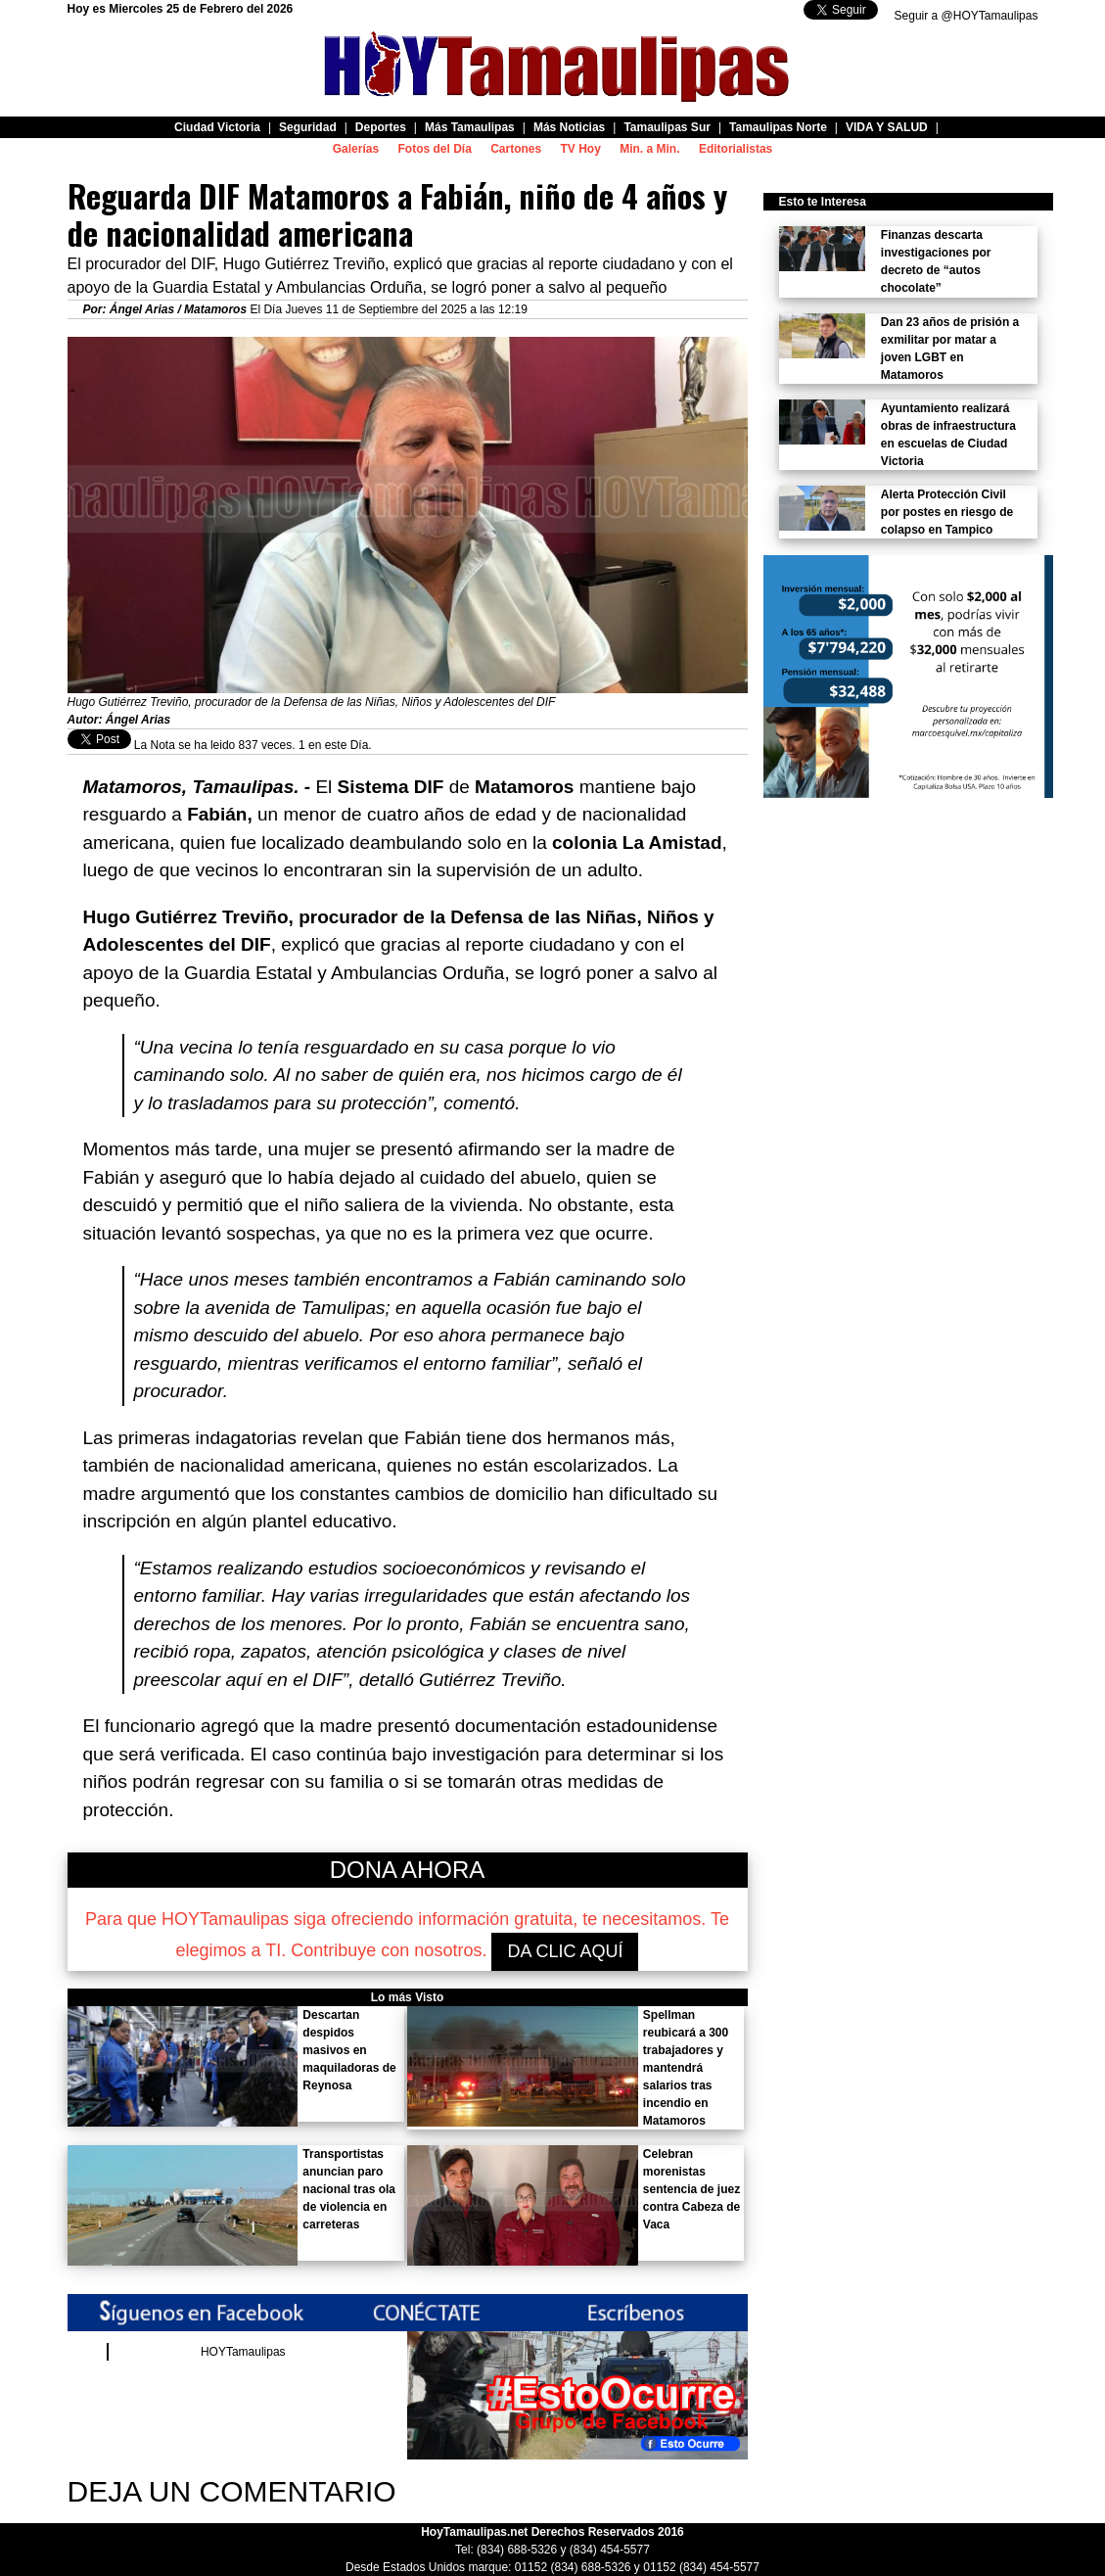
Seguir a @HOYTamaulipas (966, 16)
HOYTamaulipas (243, 2352)
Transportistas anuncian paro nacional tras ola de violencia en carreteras (348, 2189)
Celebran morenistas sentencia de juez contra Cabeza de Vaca (691, 2189)
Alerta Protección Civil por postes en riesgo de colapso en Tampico (947, 512)
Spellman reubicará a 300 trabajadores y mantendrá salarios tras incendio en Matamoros (685, 2068)
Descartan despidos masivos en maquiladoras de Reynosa (348, 2050)
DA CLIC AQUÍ (564, 1951)
